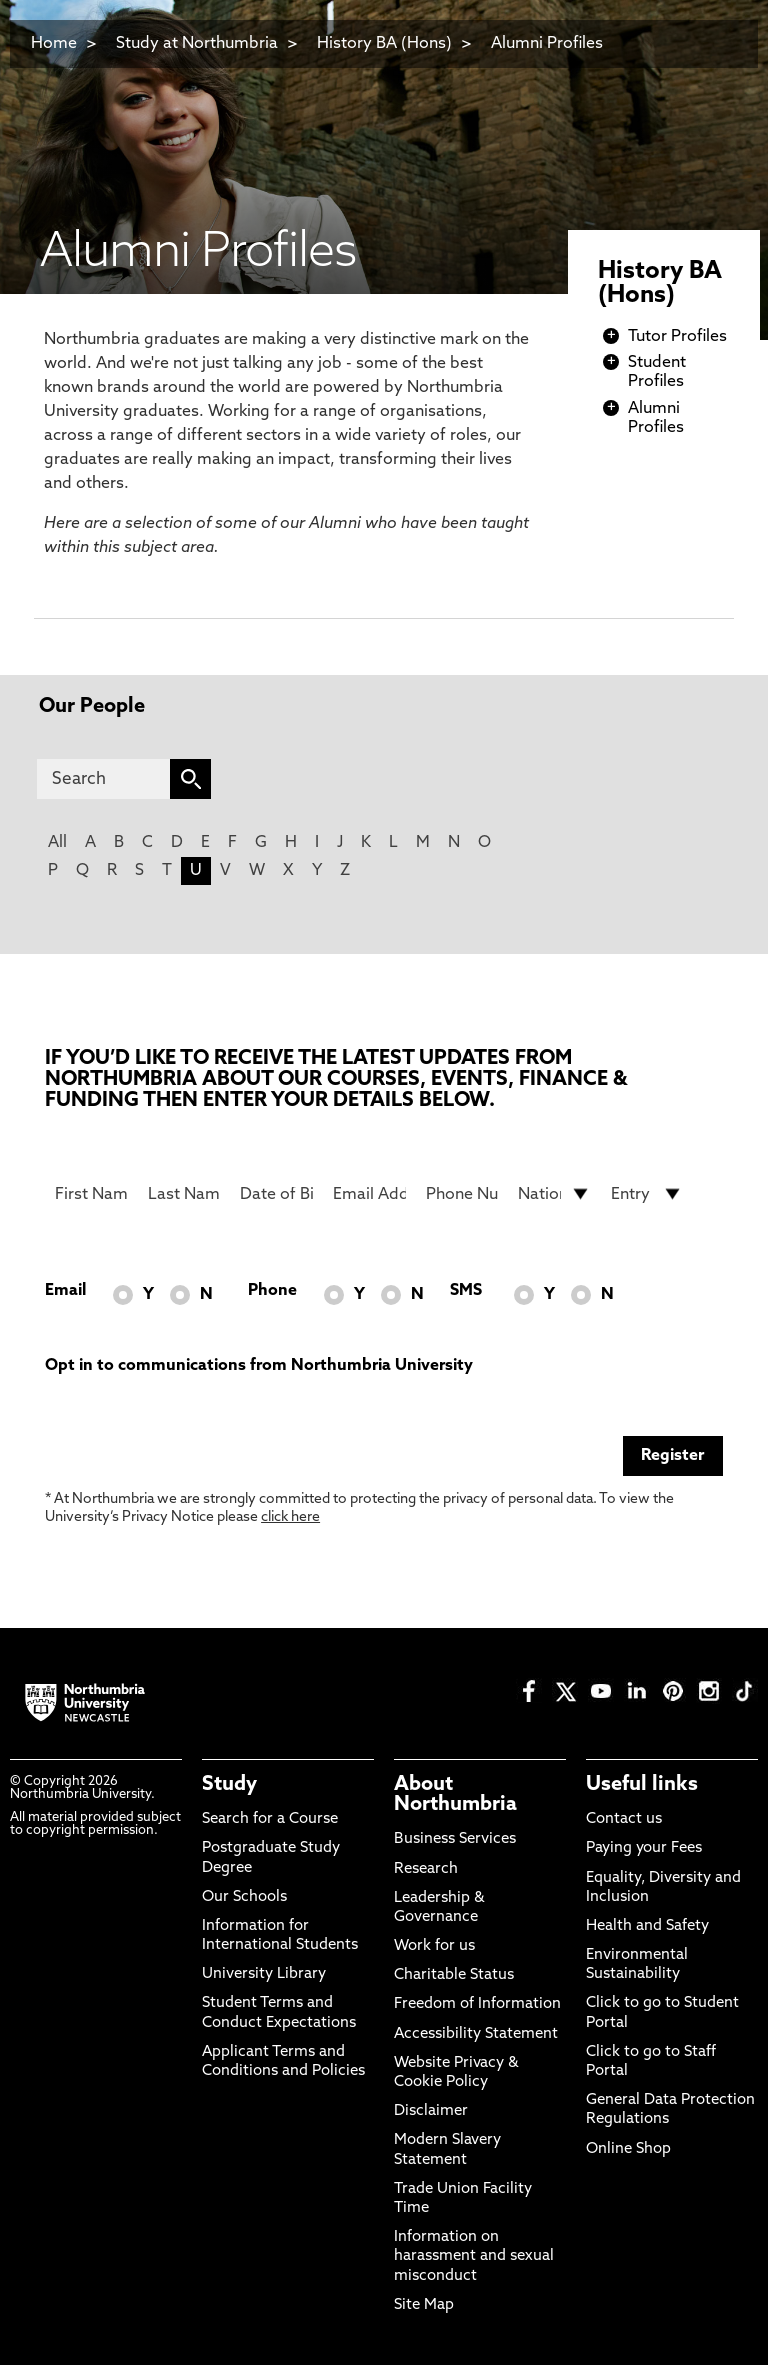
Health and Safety (647, 1926)
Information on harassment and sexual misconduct (474, 2256)
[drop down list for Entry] (647, 1194)
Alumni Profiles (547, 44)
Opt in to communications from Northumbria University (259, 1366)
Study (229, 1785)
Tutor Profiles (677, 337)
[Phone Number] (462, 1194)
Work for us (434, 1946)
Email (65, 1291)
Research (426, 1869)
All (57, 843)
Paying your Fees (644, 1848)
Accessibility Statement (476, 2034)
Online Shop (628, 2149)
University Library (264, 1974)
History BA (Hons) (386, 44)
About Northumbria (455, 1795)
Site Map (424, 2305)
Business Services (455, 1839)
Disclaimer (431, 2111)
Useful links (642, 1785)
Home (54, 44)
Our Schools (244, 1897)
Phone (272, 1291)
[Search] (103, 779)
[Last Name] (184, 1194)
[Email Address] (369, 1194)
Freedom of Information (477, 2004)
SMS (466, 1291)
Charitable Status (454, 1975)
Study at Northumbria (197, 44)
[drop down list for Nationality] (554, 1194)
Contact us (624, 1819)
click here (290, 1517)
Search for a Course (270, 1819)
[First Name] (91, 1194)
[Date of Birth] (276, 1194)
